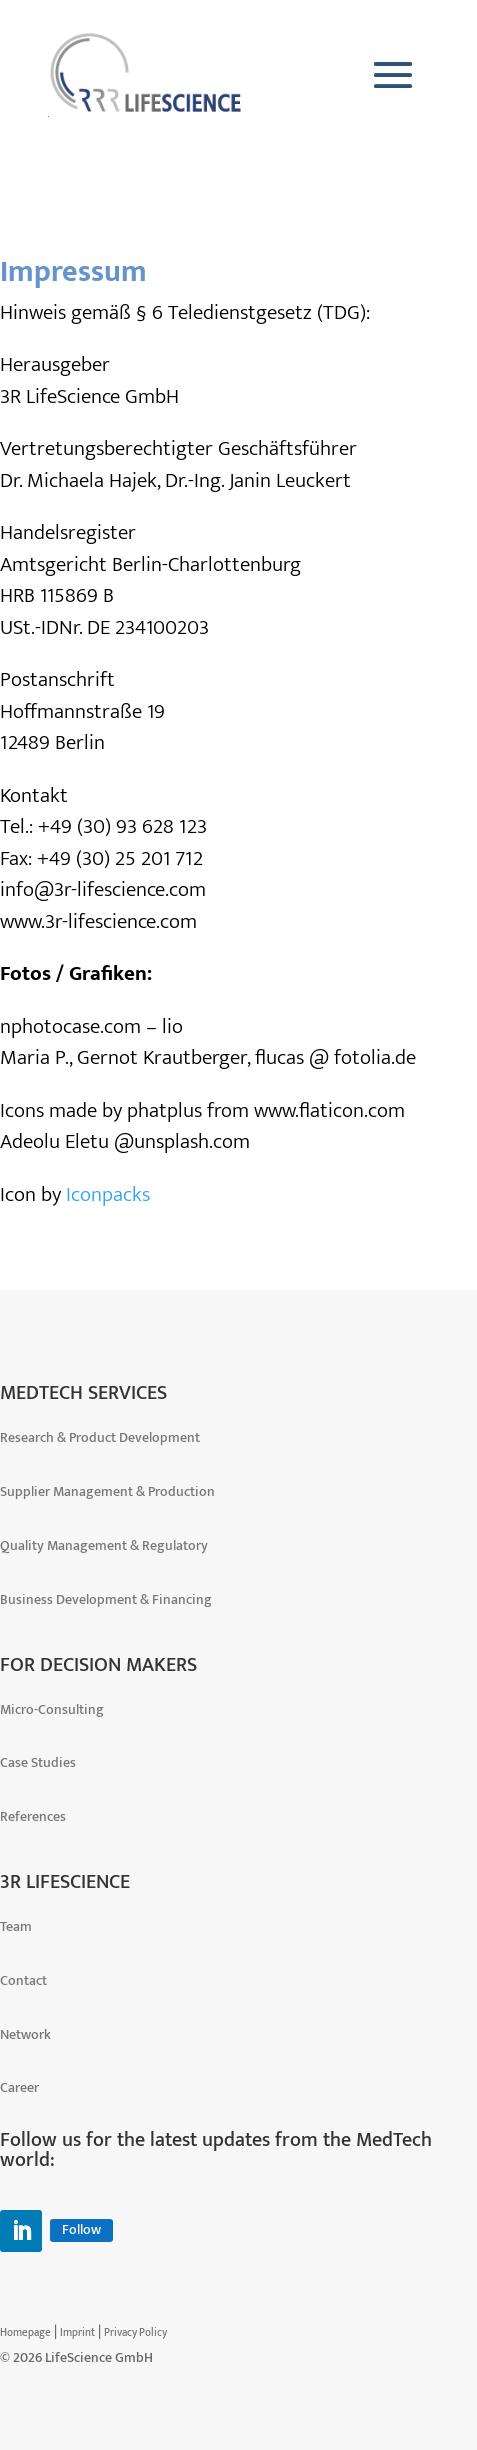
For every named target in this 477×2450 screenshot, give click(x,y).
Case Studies (38, 1762)
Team (16, 1926)
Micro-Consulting (52, 1709)
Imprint (77, 2333)
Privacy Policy (135, 2333)
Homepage (25, 2333)
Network (25, 2034)
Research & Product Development (100, 1437)
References (33, 1816)
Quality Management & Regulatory (104, 1545)
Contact (23, 1980)
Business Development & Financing (106, 1599)
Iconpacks (108, 1194)
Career (19, 2087)
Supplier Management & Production (107, 1491)
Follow (81, 2230)
